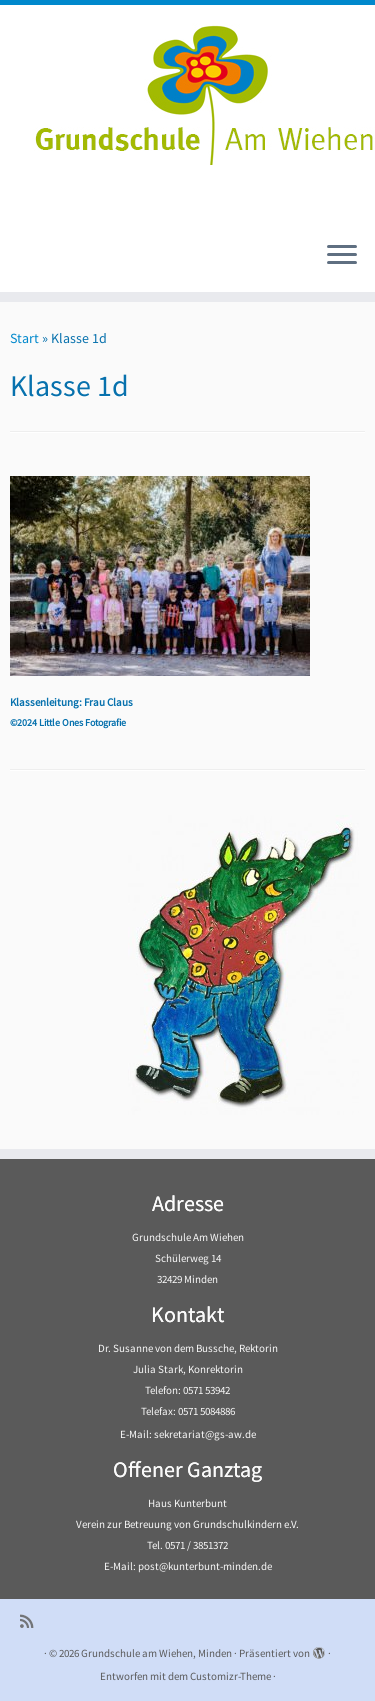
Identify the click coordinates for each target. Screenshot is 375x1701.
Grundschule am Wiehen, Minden (156, 1653)
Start (24, 338)
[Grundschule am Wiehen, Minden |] (187, 90)
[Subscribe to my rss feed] (31, 1621)
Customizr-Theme (230, 1676)
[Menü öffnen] (342, 256)
